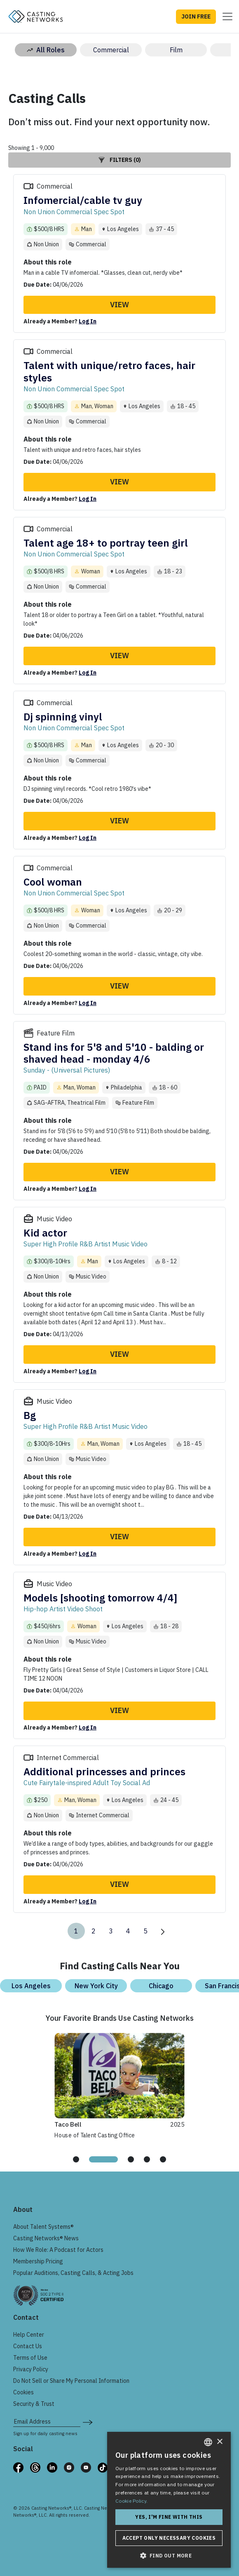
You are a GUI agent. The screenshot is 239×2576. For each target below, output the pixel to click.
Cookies (23, 2392)
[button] (169, 2555)
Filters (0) (119, 160)
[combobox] (208, 2442)
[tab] (80, 2159)
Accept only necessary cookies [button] (169, 2538)
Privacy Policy (30, 2369)
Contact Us (27, 2346)
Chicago (161, 1986)
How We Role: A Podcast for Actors (58, 2249)
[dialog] (169, 2500)
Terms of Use (30, 2357)
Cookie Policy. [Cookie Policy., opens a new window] (131, 2501)
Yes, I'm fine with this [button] (168, 2517)
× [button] (219, 2442)
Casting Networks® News (46, 2238)
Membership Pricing (38, 2261)
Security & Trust (33, 2404)
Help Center (28, 2334)
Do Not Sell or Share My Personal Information (71, 2380)
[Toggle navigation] (225, 16)
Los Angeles (31, 1986)
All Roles (46, 50)
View (119, 304)
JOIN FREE (196, 16)
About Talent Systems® (43, 2226)
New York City (96, 1986)
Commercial (111, 50)
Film (176, 50)
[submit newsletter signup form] (87, 2421)
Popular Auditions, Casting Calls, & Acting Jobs (73, 2273)
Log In (87, 321)
